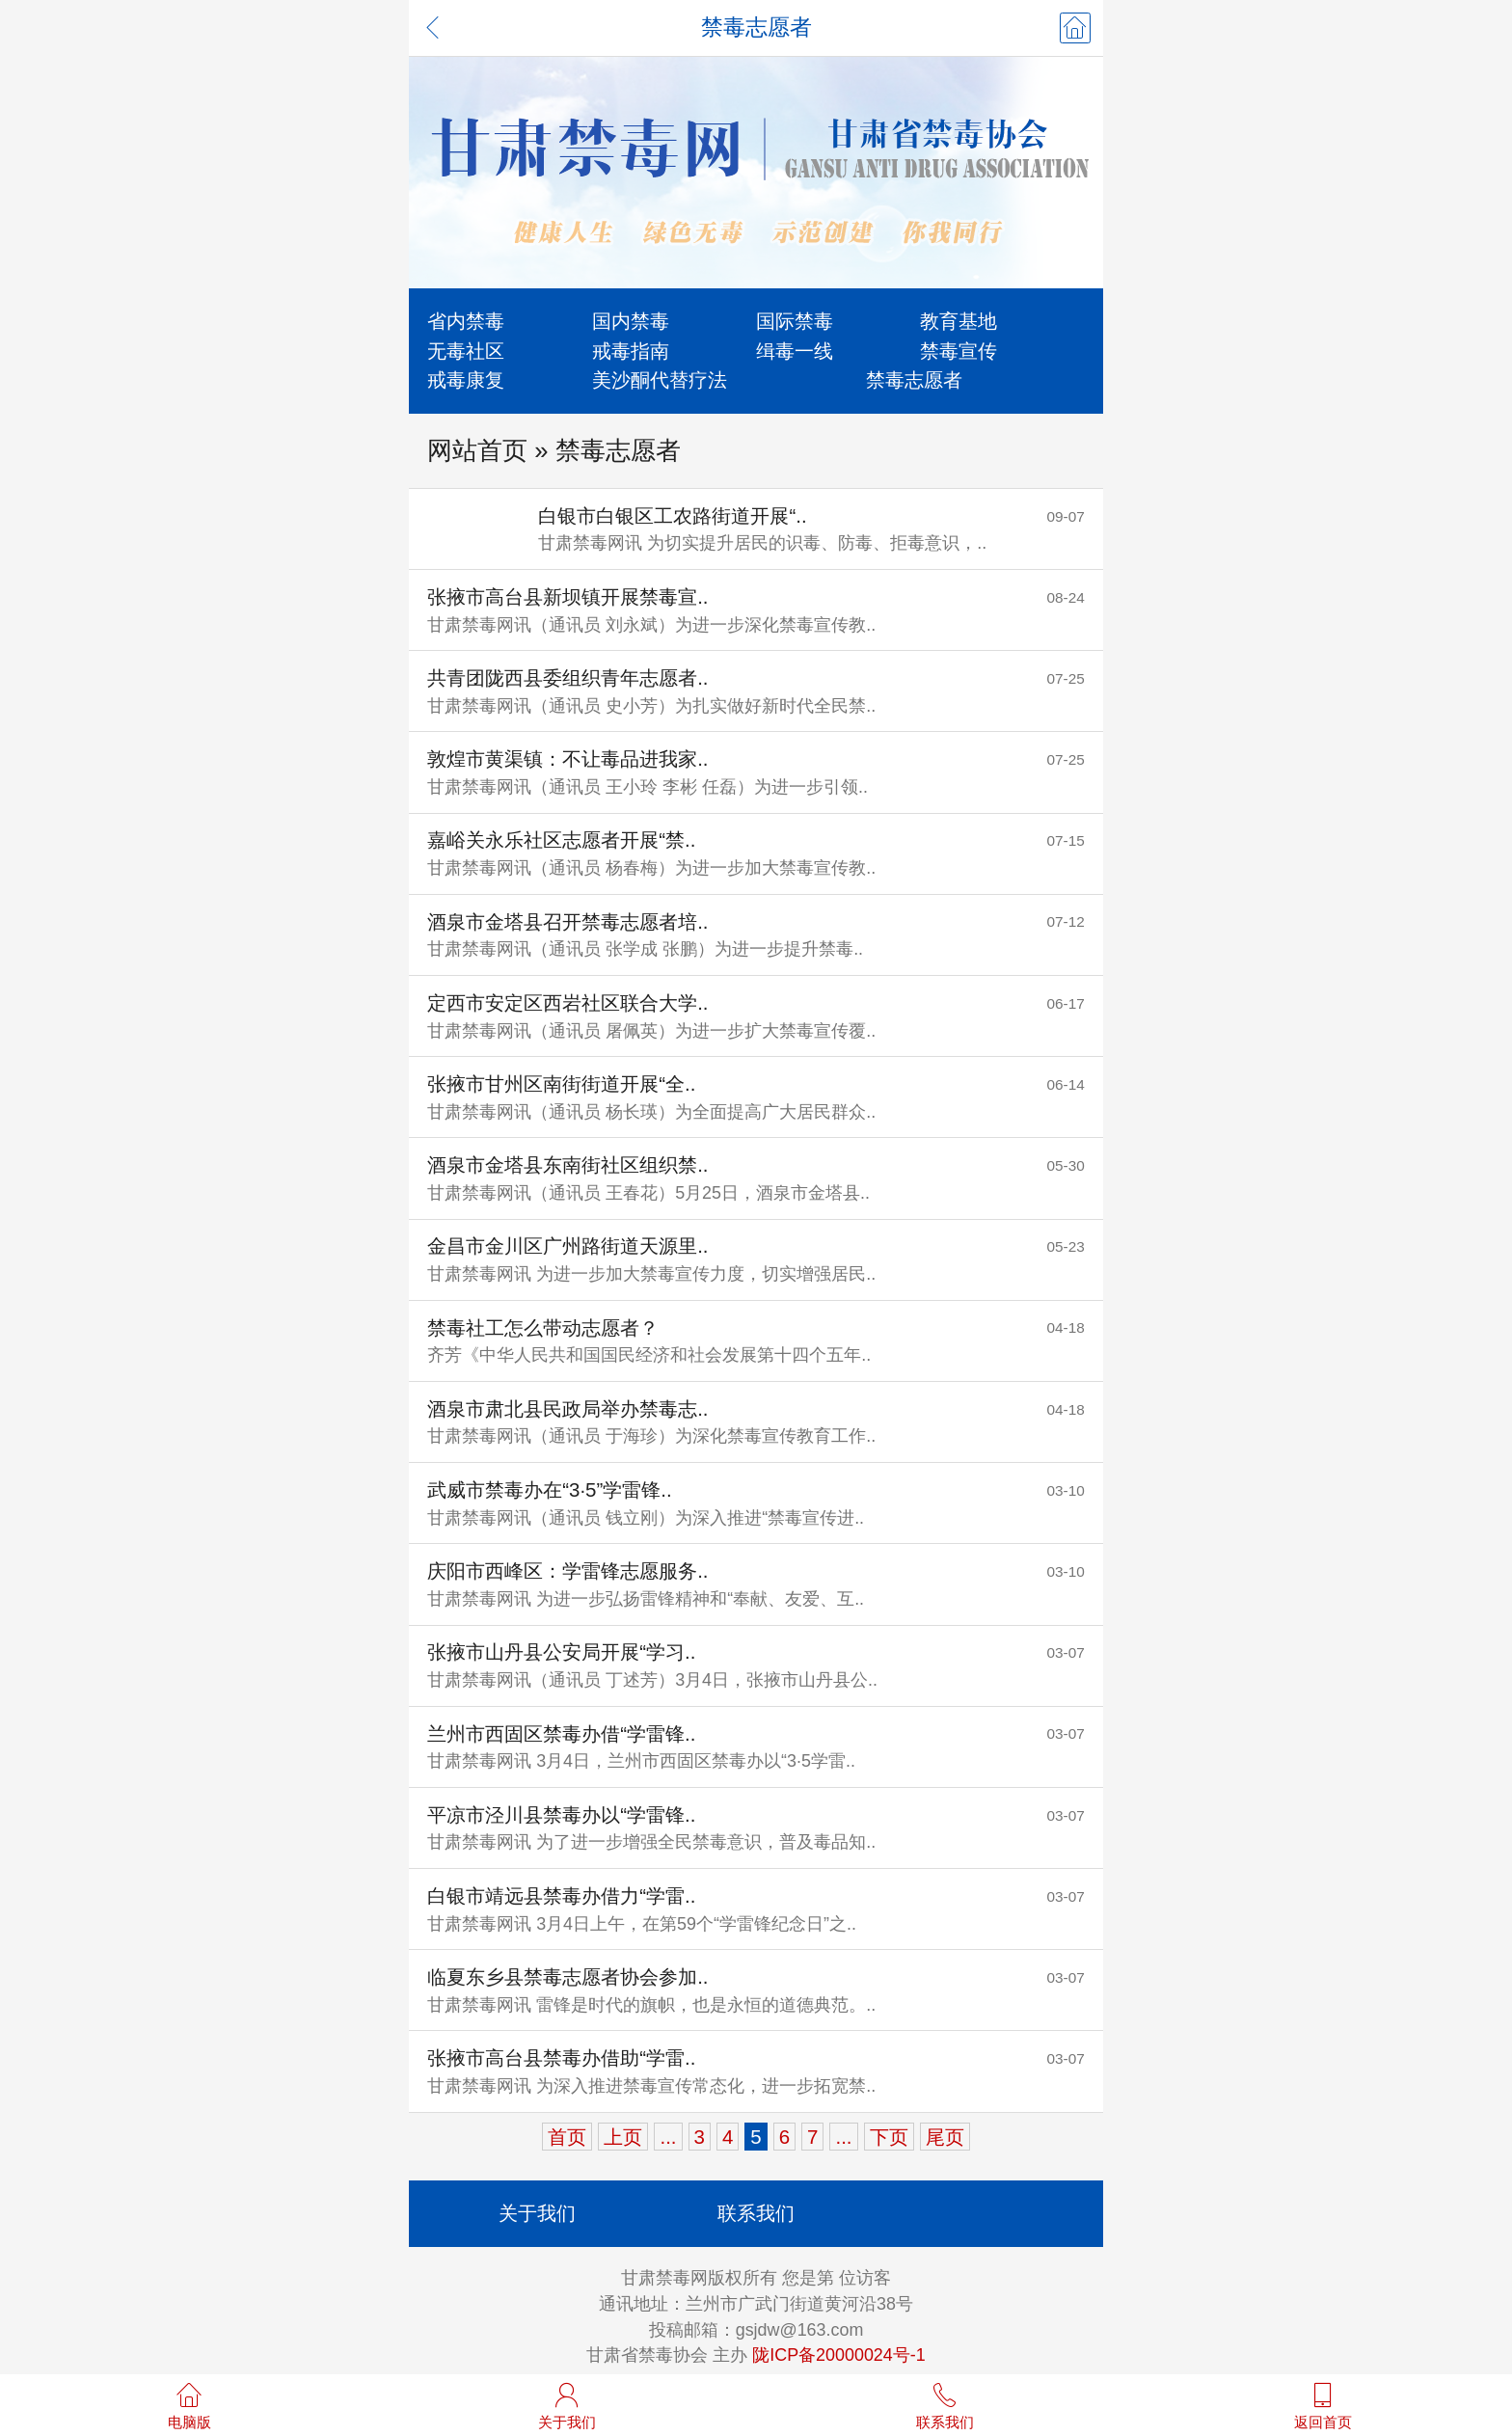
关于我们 (537, 2213)
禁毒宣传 (958, 350)
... (668, 2136)
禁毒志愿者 (914, 379)
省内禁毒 (465, 321)
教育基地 (958, 321)
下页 (889, 2136)
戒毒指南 (630, 350)
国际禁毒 (794, 321)
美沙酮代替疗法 (659, 379)
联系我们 (756, 2213)
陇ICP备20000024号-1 (838, 2355)
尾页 (945, 2136)
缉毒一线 (794, 350)
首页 (567, 2136)
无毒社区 (465, 350)
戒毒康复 (465, 379)
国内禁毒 (630, 321)
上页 (623, 2136)
